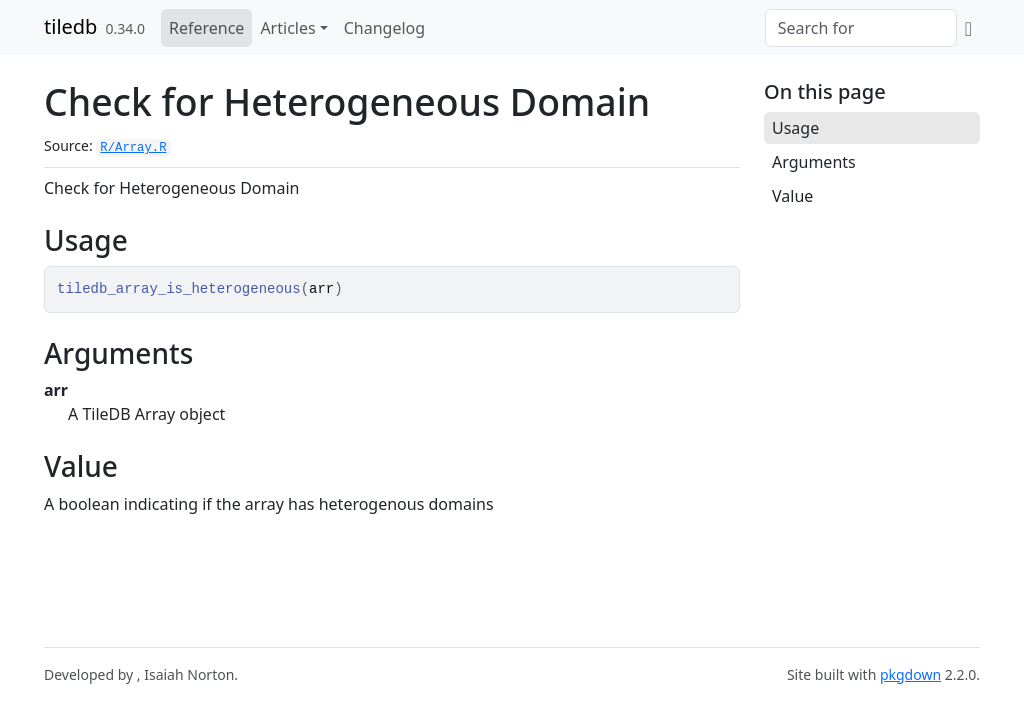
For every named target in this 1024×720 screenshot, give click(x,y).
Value (792, 196)
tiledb (70, 26)
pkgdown (910, 674)
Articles (287, 28)
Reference (206, 28)
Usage (795, 128)
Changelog (384, 28)
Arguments (814, 162)
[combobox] (861, 28)
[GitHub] (968, 28)
